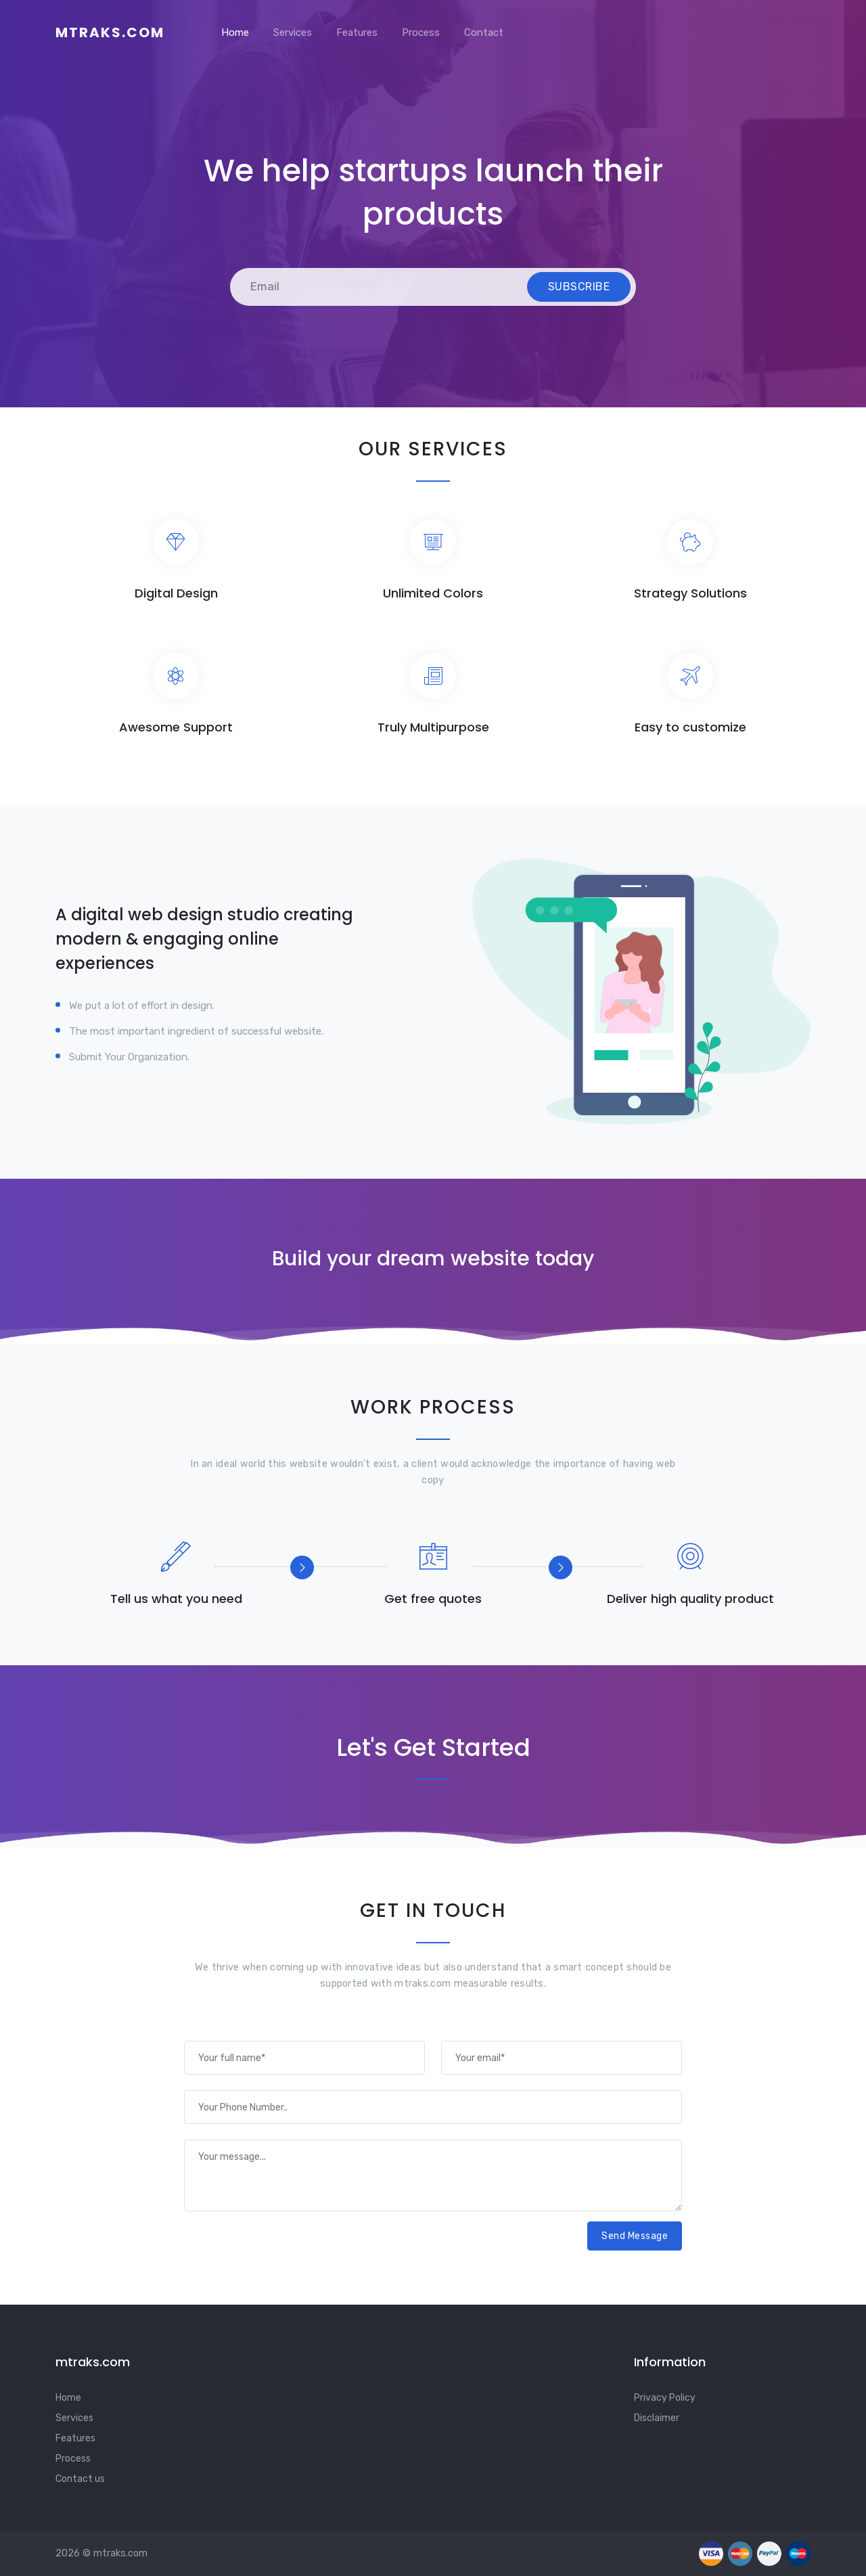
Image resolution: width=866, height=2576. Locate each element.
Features (357, 32)
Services (292, 32)
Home (235, 32)
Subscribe (579, 286)
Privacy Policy (665, 2397)
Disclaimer (656, 2418)
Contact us (80, 2479)
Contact (483, 32)
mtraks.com (109, 32)
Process (421, 32)
